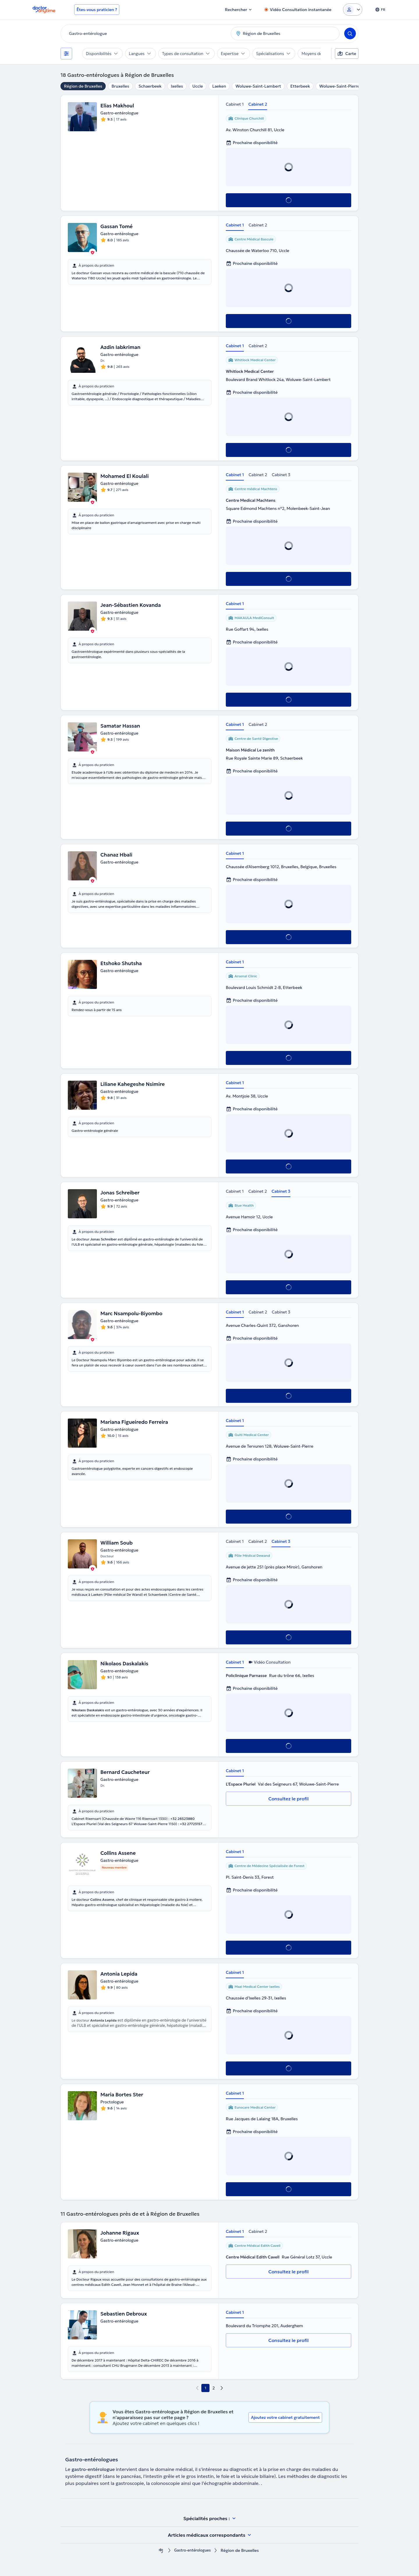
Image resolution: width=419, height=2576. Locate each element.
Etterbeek (300, 86)
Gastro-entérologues (192, 2550)
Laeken (219, 86)
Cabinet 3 (281, 474)
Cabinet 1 (235, 104)
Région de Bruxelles (83, 86)
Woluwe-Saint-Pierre (339, 86)
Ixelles (177, 86)
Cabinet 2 (257, 104)
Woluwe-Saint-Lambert (258, 86)
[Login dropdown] (352, 9)
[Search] (350, 33)
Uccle (197, 86)
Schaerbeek (150, 86)
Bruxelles (120, 86)
